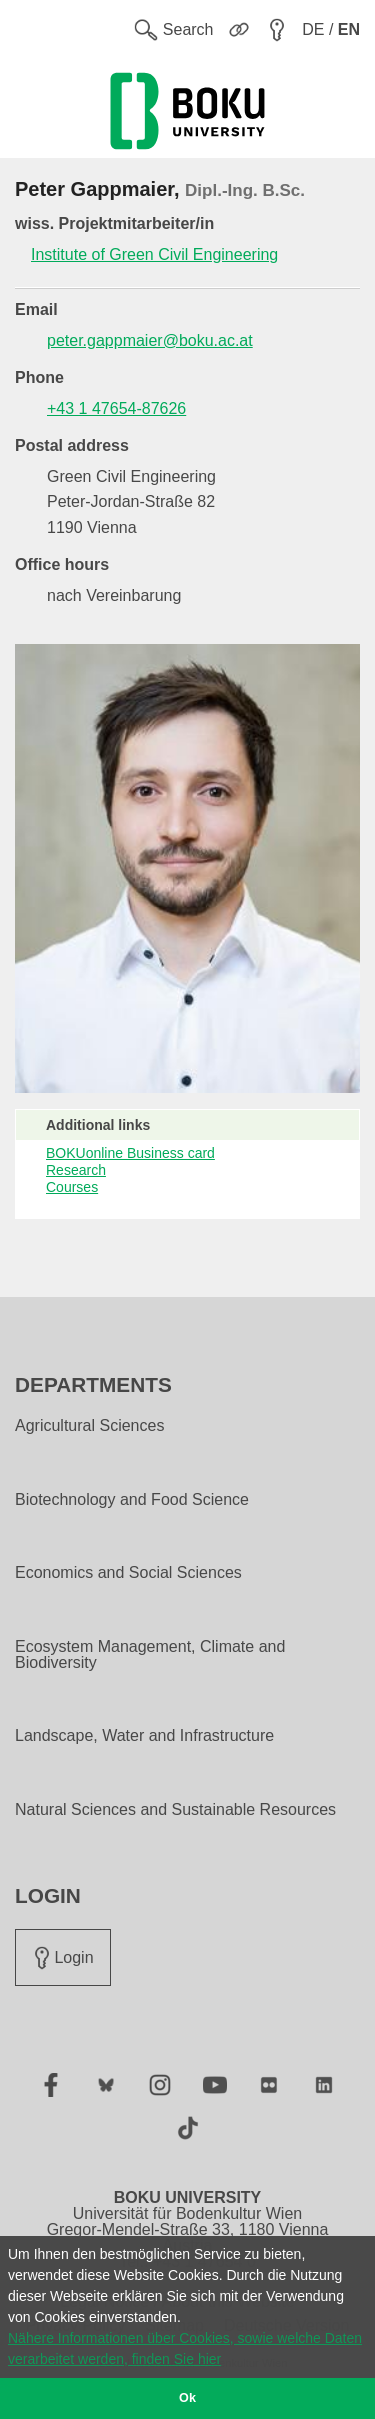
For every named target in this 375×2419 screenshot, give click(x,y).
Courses (72, 1187)
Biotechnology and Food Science (132, 1500)
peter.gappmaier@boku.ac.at (150, 340)
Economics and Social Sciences (128, 1573)
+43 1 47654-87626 (116, 408)
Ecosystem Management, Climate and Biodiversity (150, 1655)
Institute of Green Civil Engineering (154, 254)
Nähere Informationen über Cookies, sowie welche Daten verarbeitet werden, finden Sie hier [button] (185, 2348)
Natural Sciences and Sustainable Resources (175, 1810)
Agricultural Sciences (89, 1426)
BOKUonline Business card (130, 1153)
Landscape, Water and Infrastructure (144, 1736)
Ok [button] (187, 2398)
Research (76, 1170)
